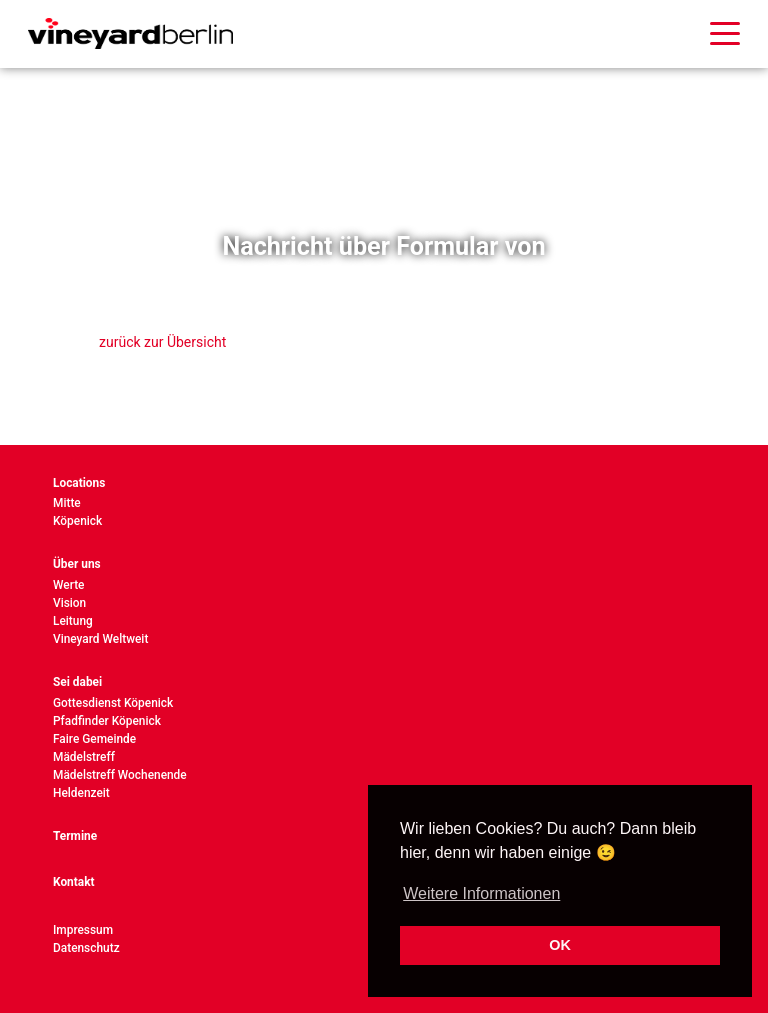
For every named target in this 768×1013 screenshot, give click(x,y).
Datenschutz (86, 948)
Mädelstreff (84, 757)
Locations (79, 483)
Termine (75, 836)
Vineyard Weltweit (100, 639)
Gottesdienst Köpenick (113, 703)
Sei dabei (77, 682)
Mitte (67, 503)
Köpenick (77, 521)
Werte (68, 585)
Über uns (77, 564)
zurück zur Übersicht (162, 342)
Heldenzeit (81, 793)
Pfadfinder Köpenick (107, 721)
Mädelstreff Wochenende (120, 775)
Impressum (83, 930)
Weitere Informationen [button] (481, 893)
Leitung (73, 621)
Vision (69, 603)
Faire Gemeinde (94, 739)
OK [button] (560, 945)
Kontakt (74, 882)
